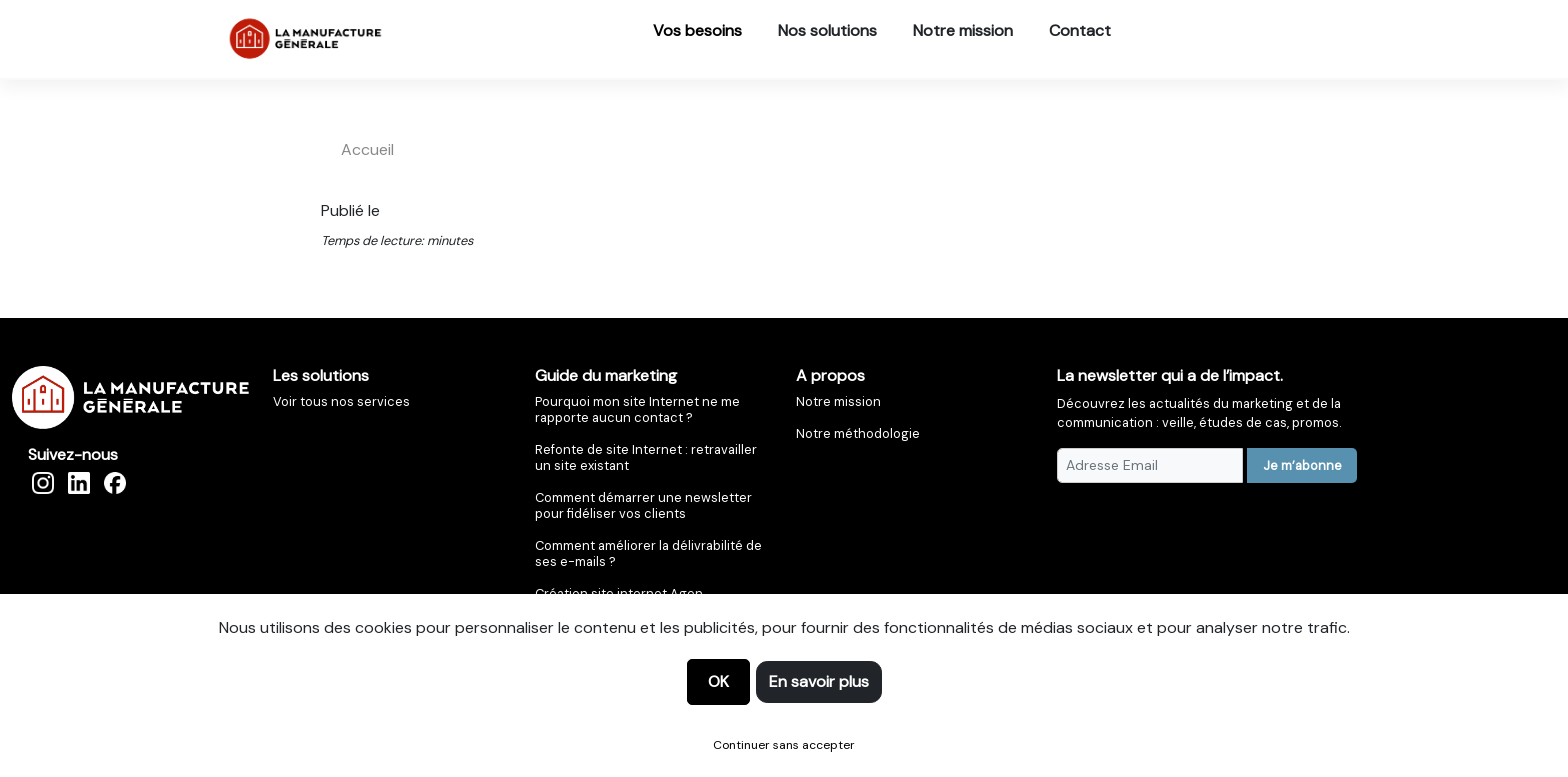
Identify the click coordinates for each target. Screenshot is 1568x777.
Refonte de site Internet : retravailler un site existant (646, 457)
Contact (1080, 30)
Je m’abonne (1302, 465)
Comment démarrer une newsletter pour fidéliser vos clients (643, 505)
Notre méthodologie (858, 433)
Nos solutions (827, 30)
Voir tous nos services (341, 401)
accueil (367, 149)
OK (718, 681)
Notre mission (963, 30)
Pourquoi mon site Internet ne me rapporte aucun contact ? (637, 409)
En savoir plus (819, 681)
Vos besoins (697, 30)
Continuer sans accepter (784, 745)
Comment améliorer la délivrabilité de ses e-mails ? (648, 553)
